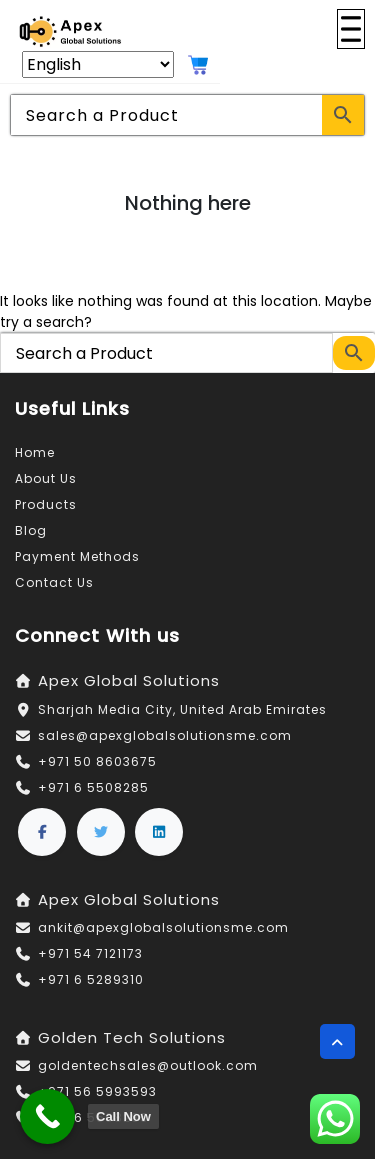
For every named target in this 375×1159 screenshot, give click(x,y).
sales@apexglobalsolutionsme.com (165, 735)
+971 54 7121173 (90, 953)
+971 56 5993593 (97, 1091)
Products (46, 504)
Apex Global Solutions (129, 680)
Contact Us (54, 582)
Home (35, 452)
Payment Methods (77, 556)
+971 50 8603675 (97, 761)
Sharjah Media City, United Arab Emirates (182, 709)
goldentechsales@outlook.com (148, 1065)
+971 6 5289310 (91, 979)
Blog (31, 530)
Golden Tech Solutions (132, 1037)
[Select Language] (98, 64)
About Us (46, 478)
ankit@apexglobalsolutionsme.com (163, 927)
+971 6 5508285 (93, 787)
